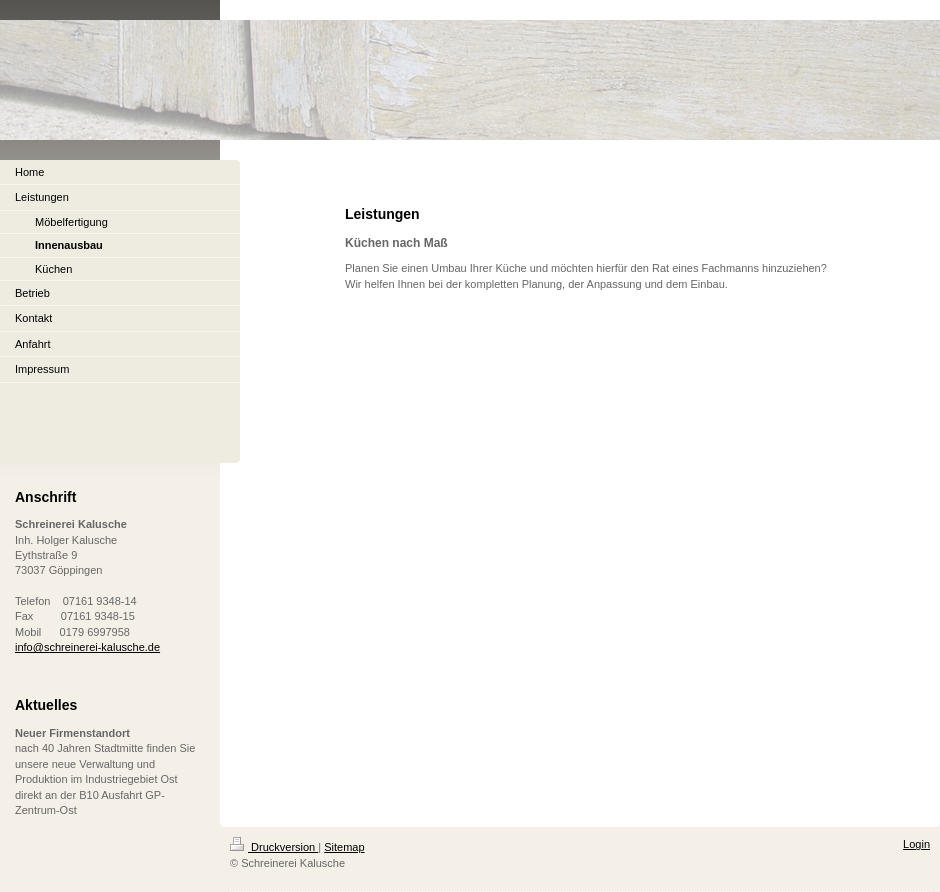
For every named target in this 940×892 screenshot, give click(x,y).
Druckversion (274, 847)
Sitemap (344, 847)
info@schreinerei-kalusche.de (87, 647)
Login (916, 844)
